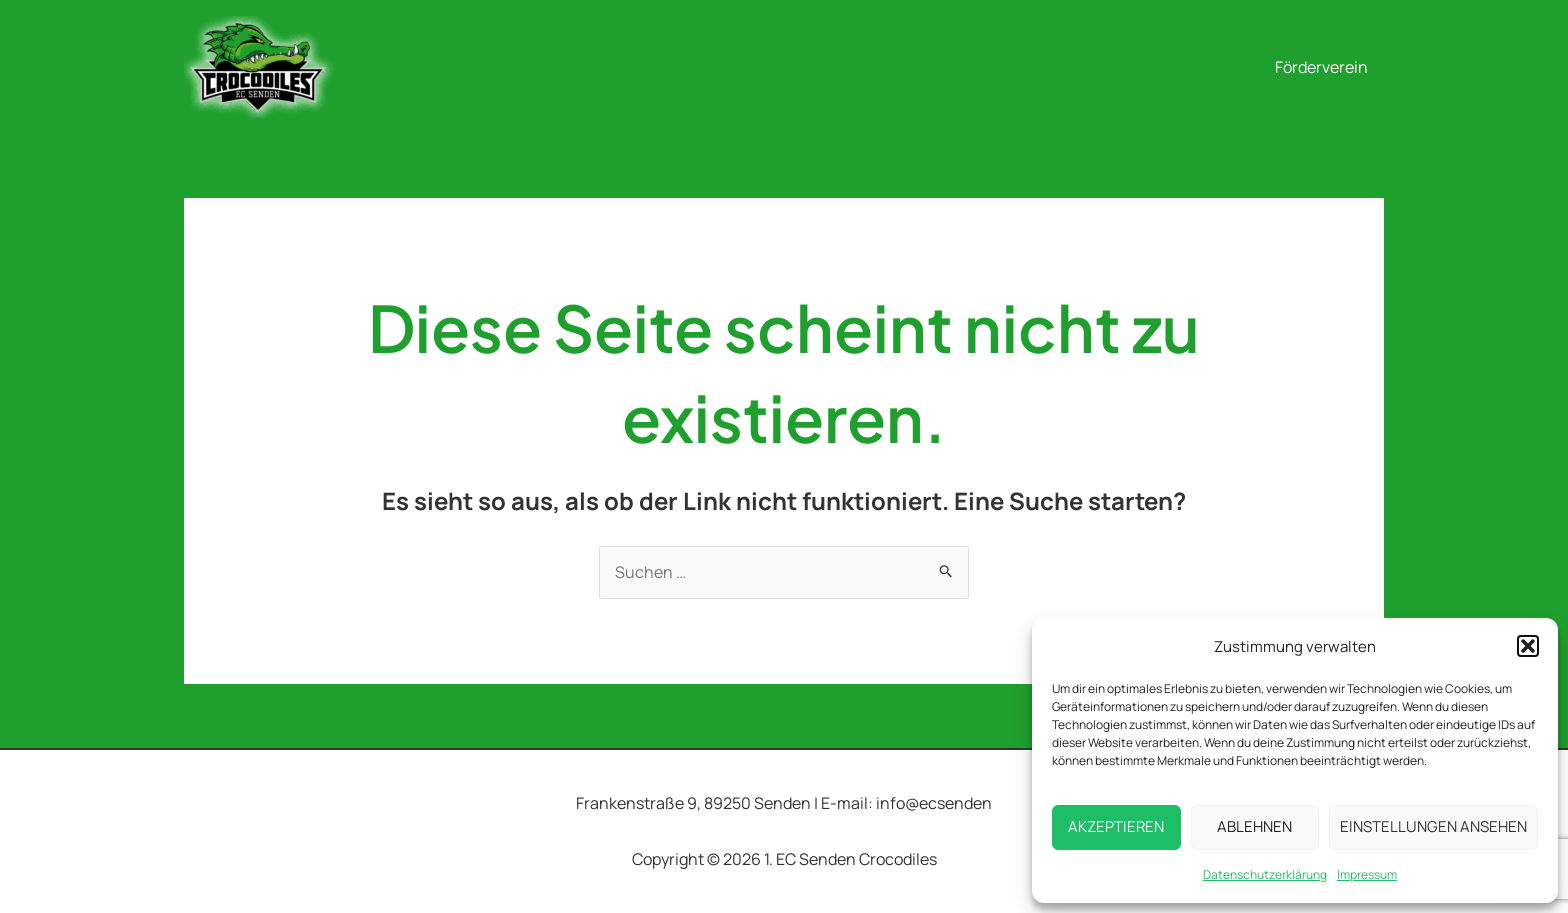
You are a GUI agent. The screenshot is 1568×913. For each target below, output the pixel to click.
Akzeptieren (1116, 826)
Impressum (1367, 874)
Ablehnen (1254, 826)
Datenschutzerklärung (1265, 874)
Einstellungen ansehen (1433, 826)
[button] (1528, 646)
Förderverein (1321, 67)
